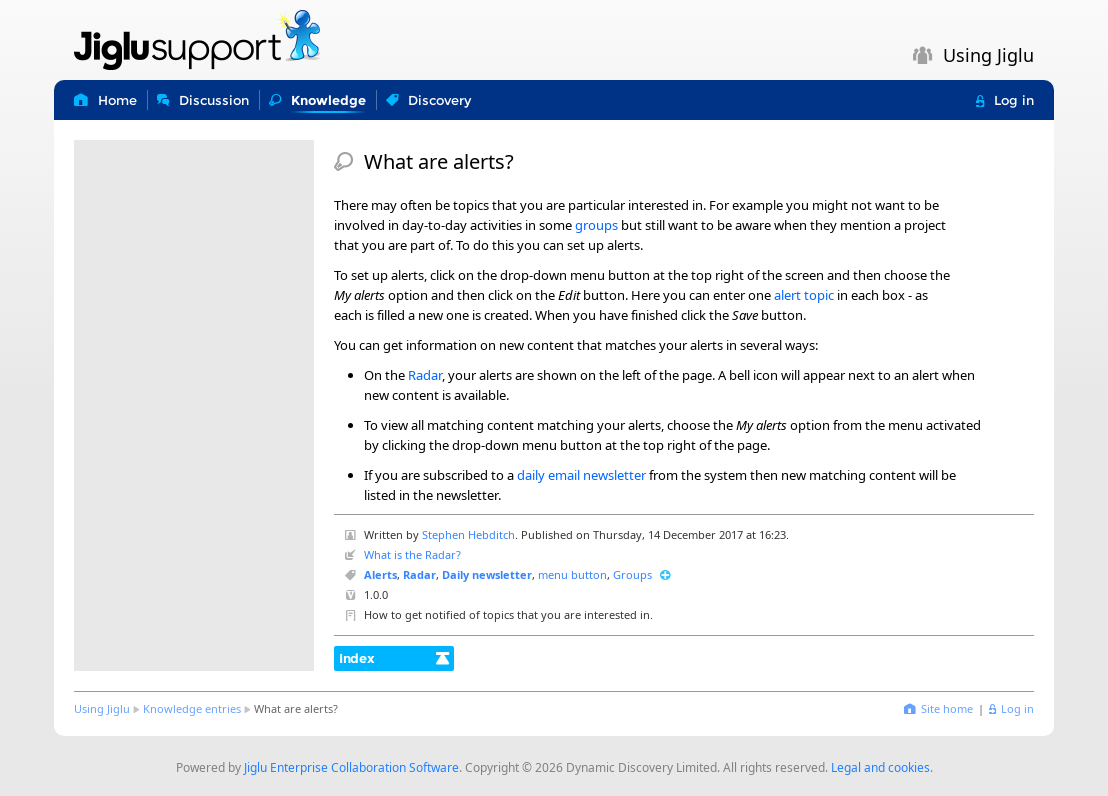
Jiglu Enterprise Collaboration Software (351, 767)
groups (596, 225)
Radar (425, 375)
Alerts (380, 574)
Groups (632, 574)
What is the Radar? (412, 554)
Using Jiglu (102, 708)
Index (357, 658)
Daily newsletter (487, 574)
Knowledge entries (192, 708)
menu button (572, 574)
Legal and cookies (880, 767)
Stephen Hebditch (468, 534)
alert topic (804, 295)
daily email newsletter (581, 475)
